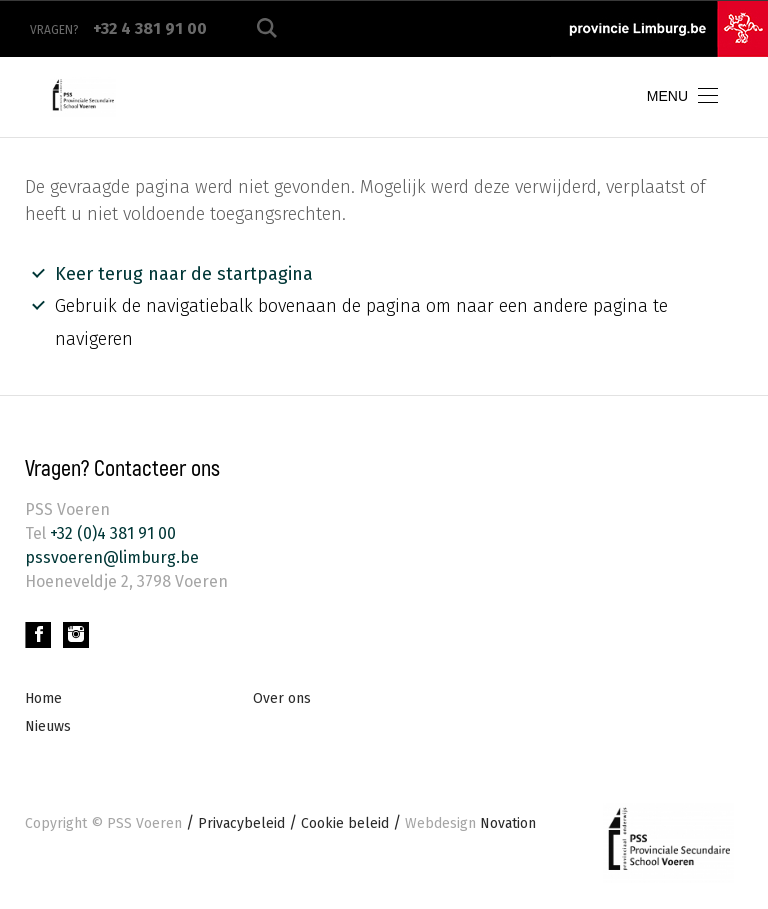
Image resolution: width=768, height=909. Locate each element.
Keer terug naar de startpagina (184, 274)
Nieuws (48, 726)
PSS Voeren (144, 823)
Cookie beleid (345, 823)
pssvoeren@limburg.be (112, 557)
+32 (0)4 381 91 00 (111, 533)
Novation (470, 823)
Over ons (282, 698)
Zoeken (267, 28)
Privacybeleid (241, 823)
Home (43, 698)
